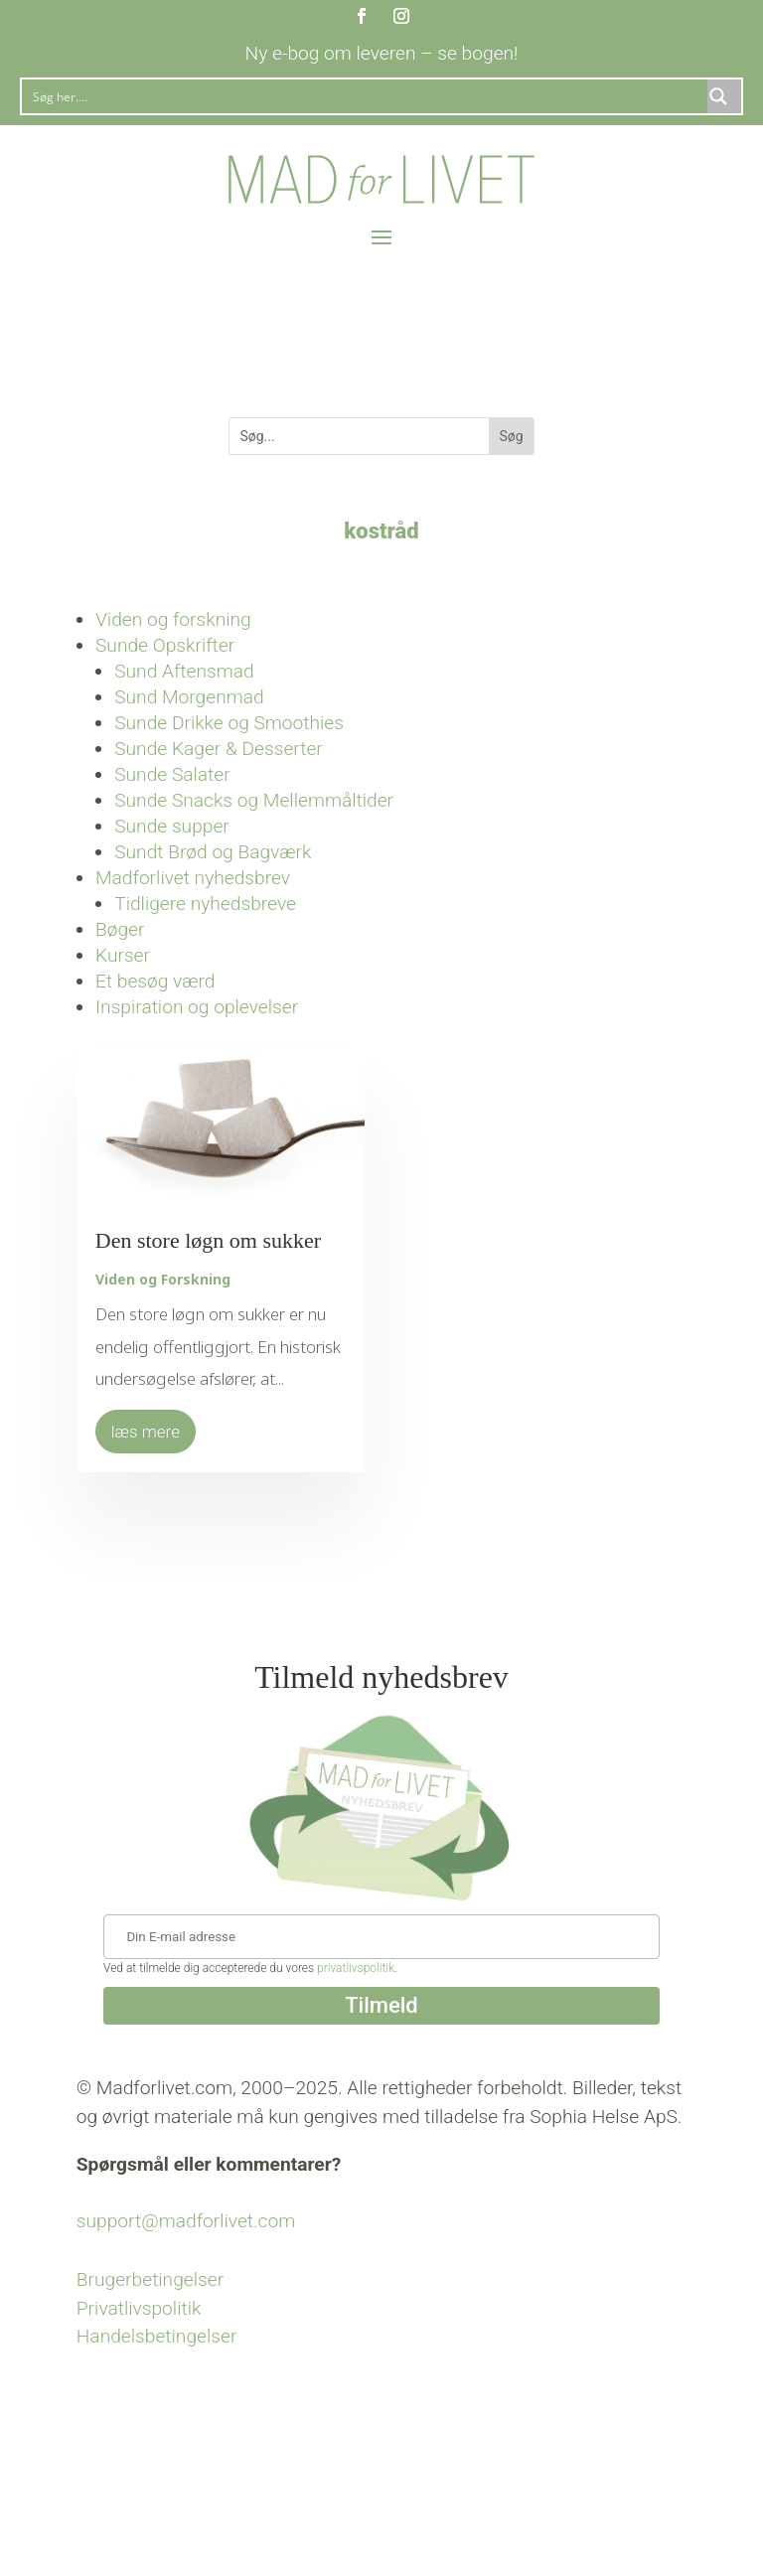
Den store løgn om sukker (208, 1240)
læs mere (145, 1431)
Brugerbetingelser (150, 2279)
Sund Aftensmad (183, 671)
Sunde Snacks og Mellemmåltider (253, 800)
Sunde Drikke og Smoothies (229, 722)
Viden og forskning (173, 619)
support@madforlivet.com (185, 2220)
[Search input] (365, 96)
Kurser (122, 955)
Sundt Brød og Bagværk (212, 851)
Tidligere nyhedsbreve (205, 903)
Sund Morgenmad (188, 696)
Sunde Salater (172, 774)
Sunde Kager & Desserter (218, 748)
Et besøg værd (155, 981)
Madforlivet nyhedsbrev (192, 877)
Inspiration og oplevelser (196, 1006)
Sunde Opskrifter (164, 645)
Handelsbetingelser (156, 2336)
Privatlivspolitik (139, 2308)
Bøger (119, 929)
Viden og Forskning (162, 1279)
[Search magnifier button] (724, 96)
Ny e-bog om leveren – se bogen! (382, 53)
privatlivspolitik (355, 1968)
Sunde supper (171, 826)
